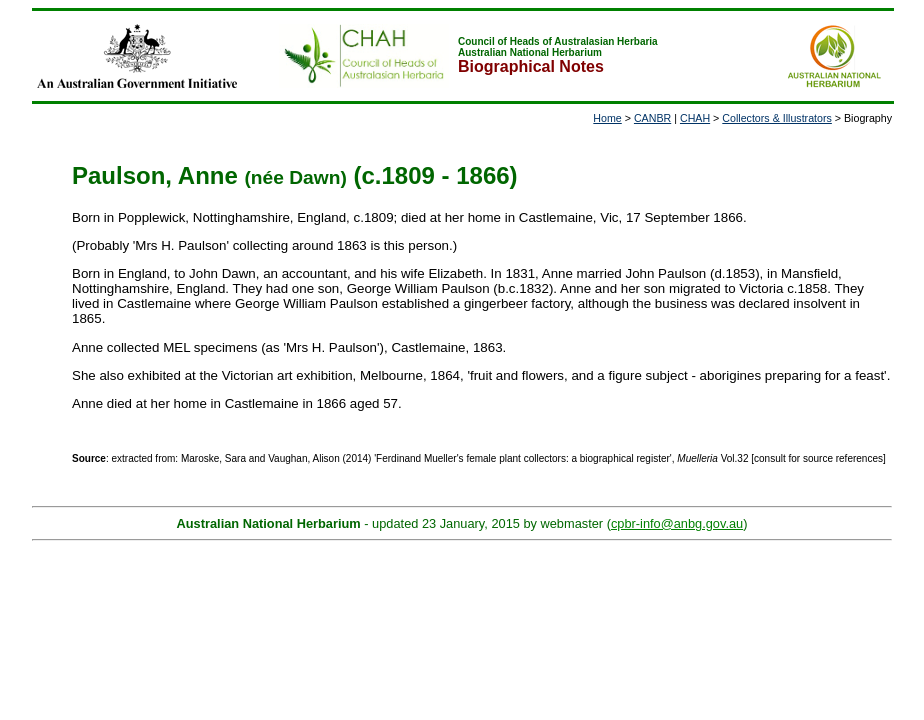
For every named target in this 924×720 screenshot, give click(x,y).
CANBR (652, 118)
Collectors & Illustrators (777, 118)
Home (607, 118)
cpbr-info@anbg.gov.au (677, 523)
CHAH (695, 118)
